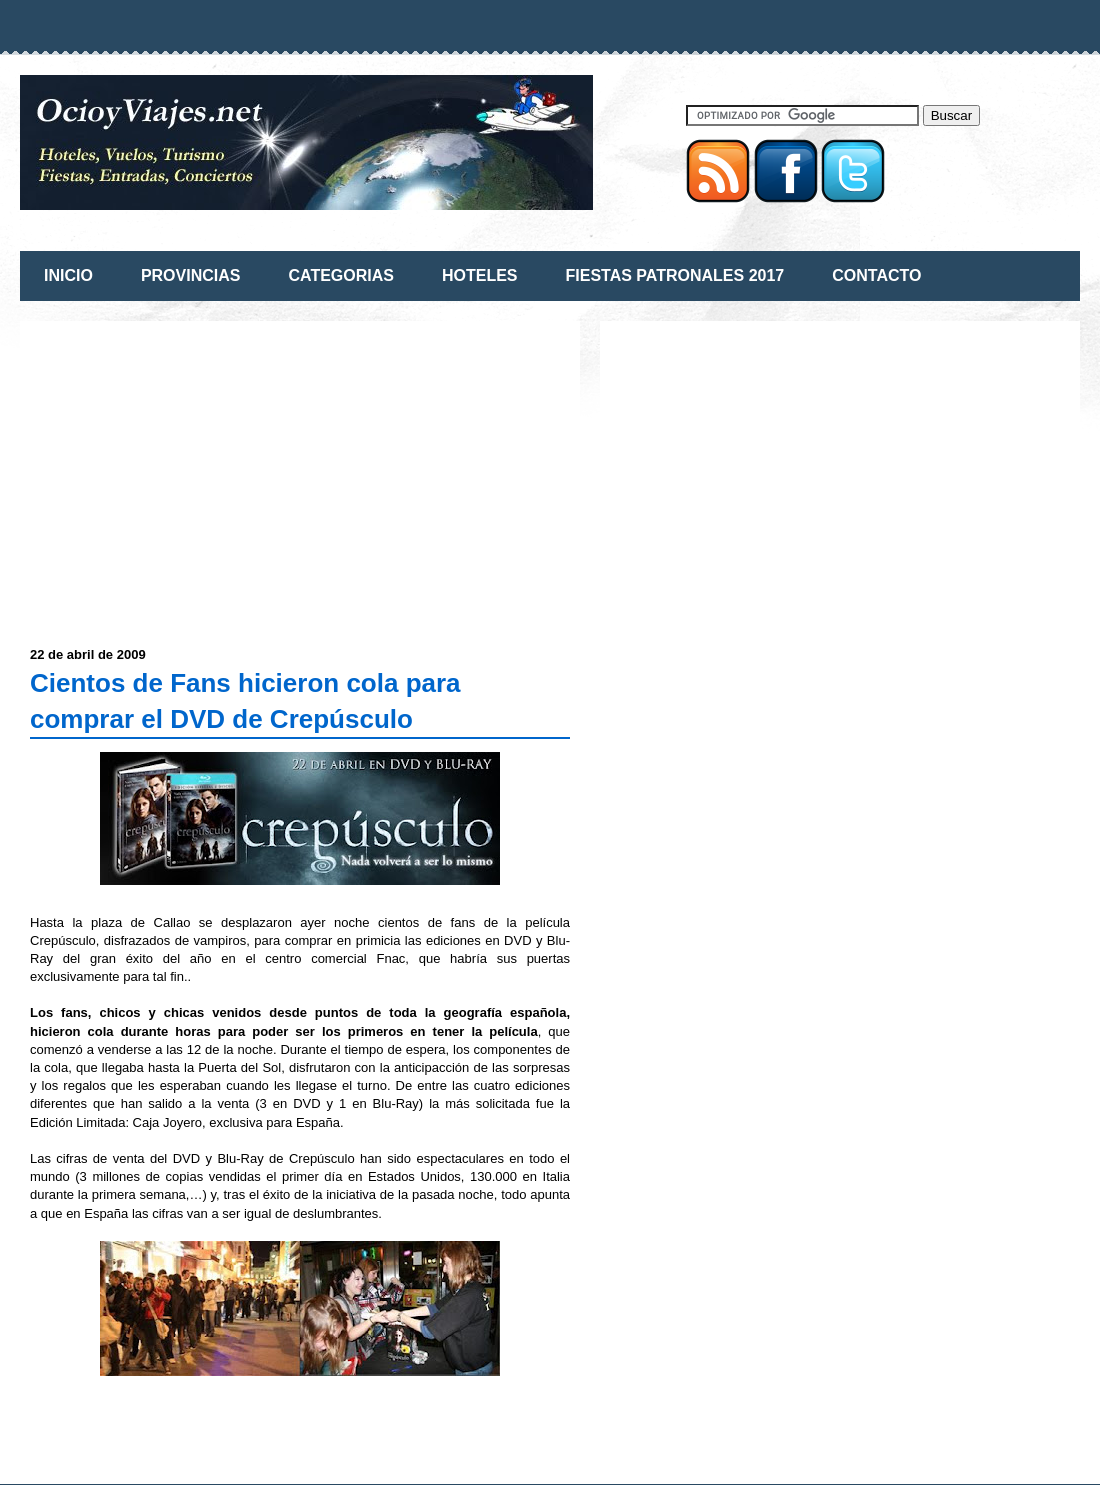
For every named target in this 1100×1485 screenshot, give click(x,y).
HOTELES (480, 275)
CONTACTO (876, 275)
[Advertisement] (198, 471)
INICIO (68, 275)
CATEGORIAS (340, 275)
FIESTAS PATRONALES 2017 (675, 275)
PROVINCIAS (191, 275)
